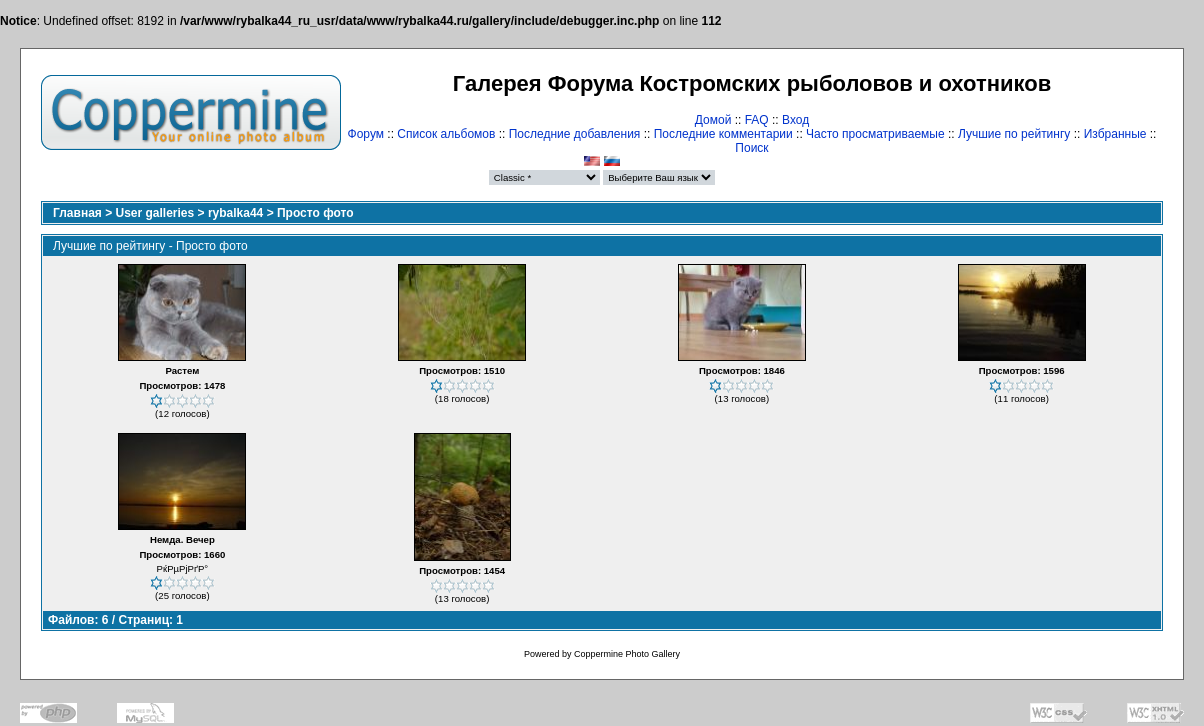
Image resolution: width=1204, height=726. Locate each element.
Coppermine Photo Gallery (627, 654)
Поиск (751, 148)
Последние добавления (575, 134)
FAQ (757, 120)
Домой (713, 120)
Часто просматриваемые (875, 134)
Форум (366, 134)
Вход (795, 120)
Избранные (1115, 134)
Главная (77, 213)
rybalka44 (235, 213)
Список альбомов (446, 134)
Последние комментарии (723, 134)
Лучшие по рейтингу (1014, 134)
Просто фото (315, 213)
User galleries (155, 213)
